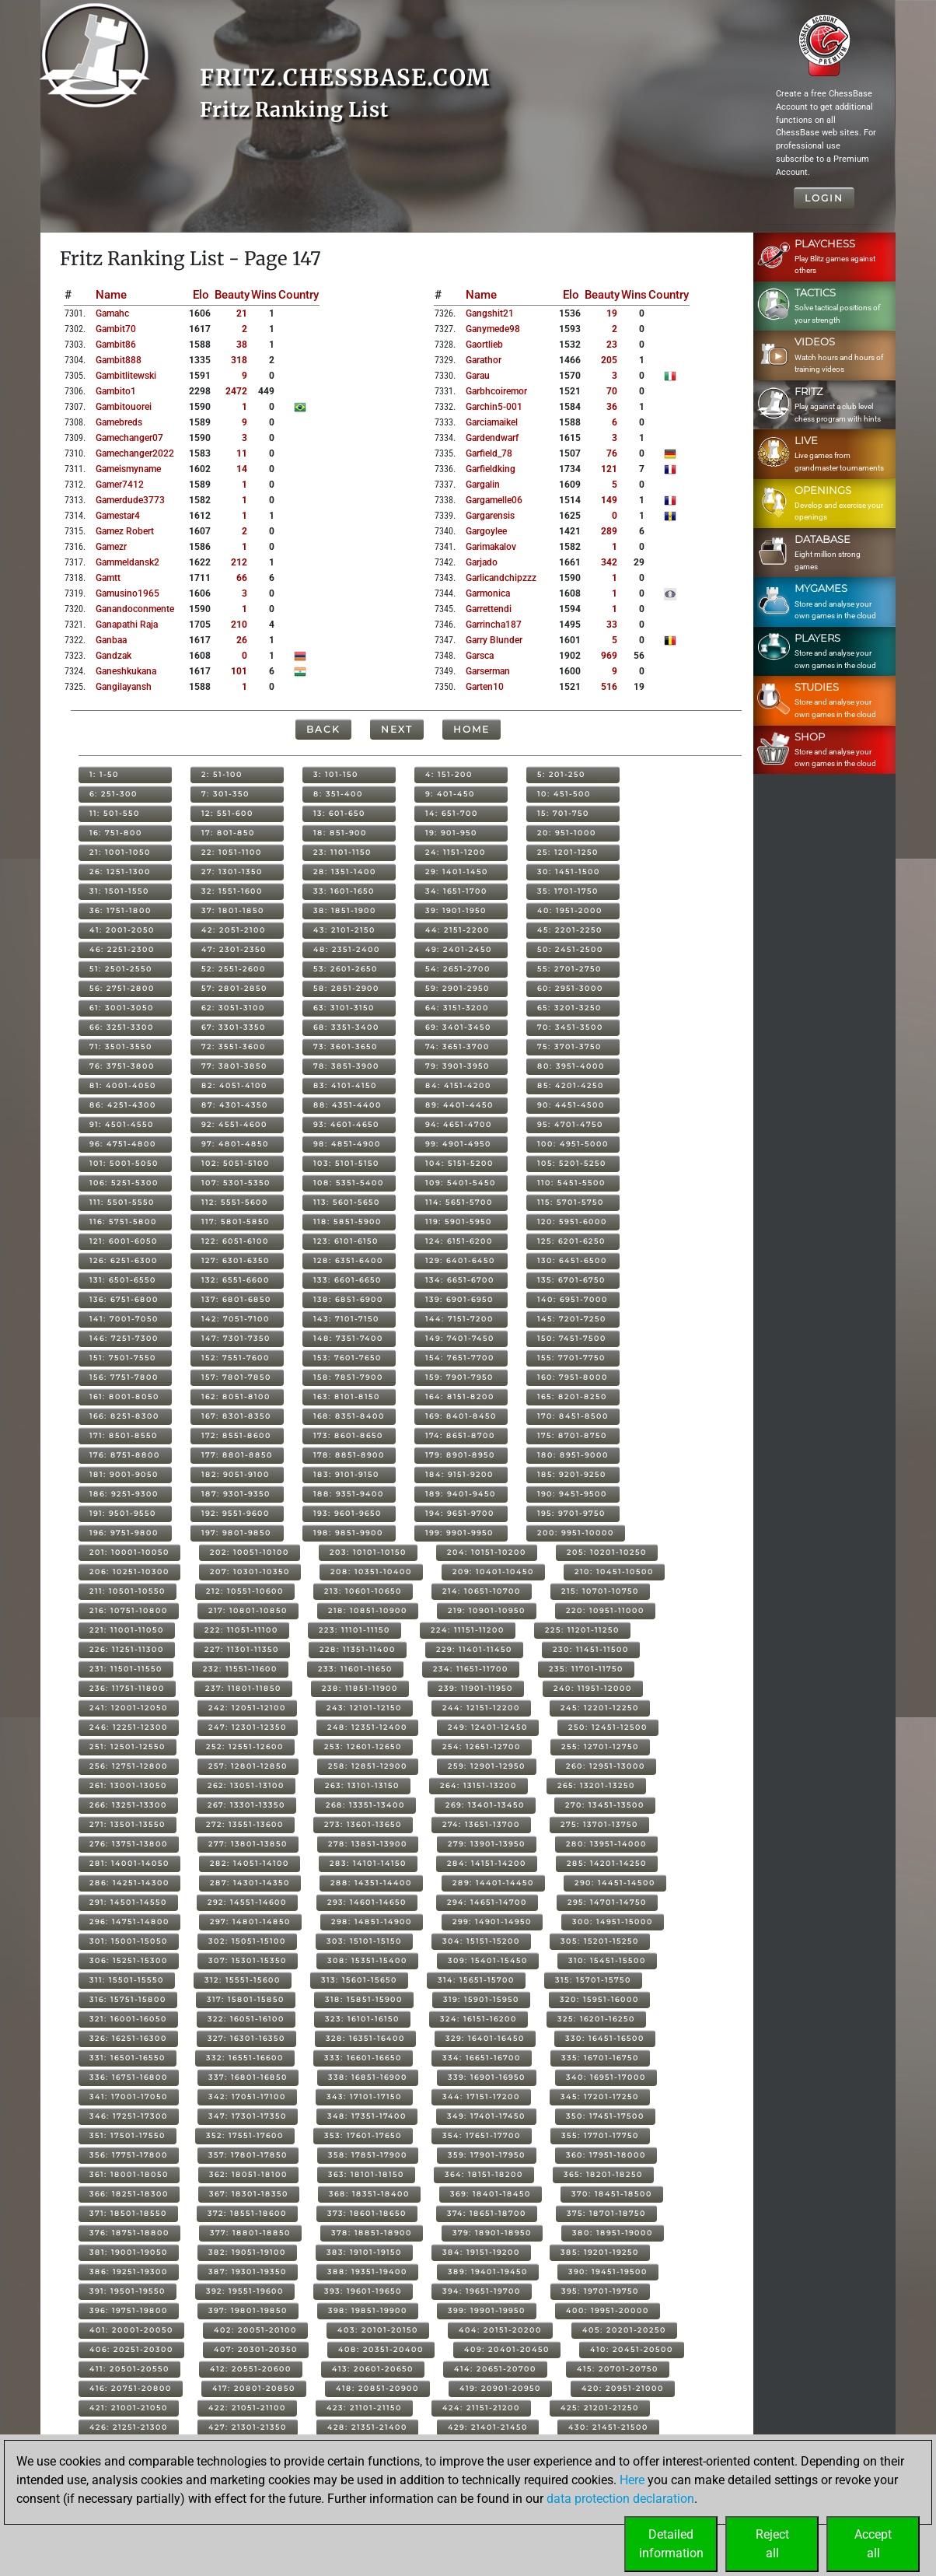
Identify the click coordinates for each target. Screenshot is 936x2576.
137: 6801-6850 (236, 1299)
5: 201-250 (561, 774)
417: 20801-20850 (253, 2388)
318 (239, 360)
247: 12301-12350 (247, 1727)
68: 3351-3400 (346, 1027)
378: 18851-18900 (371, 2232)
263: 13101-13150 (362, 1785)
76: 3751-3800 (122, 1066)
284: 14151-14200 (486, 1863)
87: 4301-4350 (234, 1105)
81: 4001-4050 (122, 1085)
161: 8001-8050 (124, 1396)
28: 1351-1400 (344, 871)
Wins (264, 295)
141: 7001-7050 (124, 1318)
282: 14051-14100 (249, 1863)
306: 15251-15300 (128, 1960)
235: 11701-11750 (586, 1668)
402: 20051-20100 (255, 2330)
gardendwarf (492, 437)
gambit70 (116, 329)
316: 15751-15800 (127, 1999)
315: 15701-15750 (593, 1980)
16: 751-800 (115, 832)
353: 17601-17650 (363, 2135)
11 (241, 453)
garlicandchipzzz (501, 577)
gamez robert (125, 531)
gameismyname (128, 469)
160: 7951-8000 (572, 1377)
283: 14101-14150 (368, 1863)
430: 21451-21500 (608, 2427)
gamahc (112, 313)
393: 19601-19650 (363, 2291)
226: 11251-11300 (126, 1649)
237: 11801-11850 (243, 1688)
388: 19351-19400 (367, 2271)
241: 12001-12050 (128, 1707)
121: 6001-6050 (123, 1241)
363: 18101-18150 (366, 2174)
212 (239, 562)
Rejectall (772, 2543)
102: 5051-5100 (235, 1163)
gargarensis (490, 515)
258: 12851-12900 (367, 1766)
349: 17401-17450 (486, 2116)
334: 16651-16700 (481, 2057)
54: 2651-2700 (458, 968)
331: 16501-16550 (127, 2057)
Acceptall (873, 2543)
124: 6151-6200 (459, 1241)
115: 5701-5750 (570, 1202)
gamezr (111, 546)
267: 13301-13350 (246, 1805)
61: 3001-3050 (121, 1007)
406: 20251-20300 (131, 2349)
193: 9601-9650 (347, 1513)
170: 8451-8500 (573, 1416)
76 (611, 453)
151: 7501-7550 (122, 1357)
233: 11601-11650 (355, 1668)
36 (611, 406)
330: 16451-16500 (604, 2038)
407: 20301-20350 (256, 2349)
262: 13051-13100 (246, 1785)
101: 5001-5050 (124, 1163)
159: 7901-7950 (459, 1377)
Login (824, 198)
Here (632, 2480)
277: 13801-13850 (248, 1843)
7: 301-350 (225, 793)
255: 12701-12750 (600, 1746)
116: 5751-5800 (123, 1221)
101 (239, 671)
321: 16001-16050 (128, 2018)
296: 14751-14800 (129, 1921)
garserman (488, 671)
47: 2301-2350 (234, 949)
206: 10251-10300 (129, 1571)
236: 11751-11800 (127, 1688)
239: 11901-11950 (475, 1688)
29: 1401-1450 (456, 871)
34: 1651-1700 (456, 891)
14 (241, 469)
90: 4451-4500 (571, 1105)
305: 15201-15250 (600, 1941)
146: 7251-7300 (124, 1338)
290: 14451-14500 (615, 1882)
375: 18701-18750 (606, 2213)
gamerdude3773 (130, 500)
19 (611, 313)
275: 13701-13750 (599, 1824)
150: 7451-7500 (571, 1338)
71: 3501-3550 (120, 1046)
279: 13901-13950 (487, 1843)
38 (241, 344)
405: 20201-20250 (624, 2330)
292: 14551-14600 (247, 1902)
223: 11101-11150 (354, 1630)
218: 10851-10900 (367, 1610)
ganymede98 (493, 329)
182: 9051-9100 (235, 1474)
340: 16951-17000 (606, 2077)
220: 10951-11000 (605, 1610)
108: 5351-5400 (348, 1182)
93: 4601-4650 (346, 1124)
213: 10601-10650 (363, 1591)
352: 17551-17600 (245, 2135)
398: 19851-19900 (367, 2310)
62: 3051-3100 (233, 1007)
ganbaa (111, 640)
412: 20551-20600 (251, 2368)
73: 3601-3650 (345, 1046)
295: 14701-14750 (607, 1902)
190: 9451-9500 (572, 1493)
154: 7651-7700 (459, 1357)
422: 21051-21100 (247, 2407)
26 (241, 640)
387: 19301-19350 (247, 2271)
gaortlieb (484, 344)
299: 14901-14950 (492, 1921)
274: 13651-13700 (481, 1824)
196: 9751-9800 (124, 1532)
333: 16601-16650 (363, 2057)
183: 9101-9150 (346, 1474)
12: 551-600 (227, 813)
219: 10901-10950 (487, 1610)
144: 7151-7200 (459, 1318)
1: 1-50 (104, 774)
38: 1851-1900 (344, 910)
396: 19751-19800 (128, 2310)
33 (611, 624)
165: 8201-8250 (572, 1396)
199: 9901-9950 (459, 1532)
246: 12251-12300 (128, 1727)
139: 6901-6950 (459, 1299)
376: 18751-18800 (129, 2232)
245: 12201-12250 (600, 1707)
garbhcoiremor (496, 391)
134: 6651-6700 (459, 1280)
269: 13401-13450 (485, 1805)
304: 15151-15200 (481, 1941)
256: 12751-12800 (128, 1766)
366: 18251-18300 (129, 2193)
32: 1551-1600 (232, 891)
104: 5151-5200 (459, 1163)
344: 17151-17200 (481, 2096)
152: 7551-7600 (235, 1357)
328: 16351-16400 (365, 2038)
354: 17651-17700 (481, 2135)
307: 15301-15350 (247, 1960)
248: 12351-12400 (367, 1727)
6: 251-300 (113, 793)
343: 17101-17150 (364, 2096)
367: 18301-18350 (248, 2193)
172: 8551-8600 (236, 1435)
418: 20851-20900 (377, 2388)
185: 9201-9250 (571, 1474)
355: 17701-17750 (600, 2135)
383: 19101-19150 (364, 2252)
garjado (482, 562)
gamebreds (119, 422)
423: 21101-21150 (364, 2407)
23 (611, 344)
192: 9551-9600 (235, 1513)
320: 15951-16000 (599, 1999)
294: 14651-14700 (487, 1902)
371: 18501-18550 (128, 2213)
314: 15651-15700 (476, 1980)
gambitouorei (124, 406)
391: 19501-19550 (127, 2291)
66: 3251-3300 (121, 1027)
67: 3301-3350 (233, 1027)
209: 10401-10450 (493, 1571)
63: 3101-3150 (344, 1007)
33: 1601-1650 (344, 891)
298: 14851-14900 (371, 1921)
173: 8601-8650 (348, 1435)
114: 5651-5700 (459, 1202)
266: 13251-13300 (128, 1805)
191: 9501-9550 (122, 1513)
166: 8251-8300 (124, 1416)
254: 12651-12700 (481, 1746)
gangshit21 (490, 313)
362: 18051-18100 (248, 2174)
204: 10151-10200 (486, 1552)
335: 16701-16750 (600, 2057)
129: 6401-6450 (460, 1260)
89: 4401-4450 (459, 1105)
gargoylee (486, 531)
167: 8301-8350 (236, 1416)
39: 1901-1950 (456, 910)
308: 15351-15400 (367, 1960)
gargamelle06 (494, 500)
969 (609, 655)
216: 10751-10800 (128, 1610)
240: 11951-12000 (593, 1688)
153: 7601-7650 (347, 1357)
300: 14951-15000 (612, 1921)
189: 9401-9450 (460, 1493)
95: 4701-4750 (570, 1124)
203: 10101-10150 (368, 1552)
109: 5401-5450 (460, 1182)
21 (241, 313)
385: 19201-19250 (600, 2252)
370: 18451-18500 (611, 2193)
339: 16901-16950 (487, 2077)
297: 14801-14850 (250, 1921)
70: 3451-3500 (570, 1027)
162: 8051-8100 (236, 1396)
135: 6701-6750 (571, 1280)
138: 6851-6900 (348, 1299)
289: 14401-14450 (493, 1882)
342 (609, 562)
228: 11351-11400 (358, 1649)
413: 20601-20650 (373, 2368)
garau (478, 375)
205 (609, 360)
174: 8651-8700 (460, 1435)
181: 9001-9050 (124, 1474)
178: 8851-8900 (349, 1455)
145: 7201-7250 (571, 1318)
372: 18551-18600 (247, 2213)
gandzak (113, 655)
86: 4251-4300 (122, 1105)
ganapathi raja (127, 624)
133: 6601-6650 (347, 1280)
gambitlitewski (126, 375)
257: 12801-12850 (248, 1766)
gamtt (108, 577)
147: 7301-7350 (236, 1338)
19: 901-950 (451, 832)
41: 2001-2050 (122, 930)
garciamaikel (492, 422)
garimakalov (491, 546)
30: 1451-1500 (568, 871)
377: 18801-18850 (250, 2232)
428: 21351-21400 (367, 2427)
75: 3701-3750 (569, 1046)
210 (239, 624)
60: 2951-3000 (570, 988)
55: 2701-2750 (569, 968)
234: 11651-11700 (470, 1668)
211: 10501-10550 (127, 1591)
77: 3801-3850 (234, 1066)
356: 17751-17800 (128, 2155)
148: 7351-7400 (348, 1338)
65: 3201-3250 (569, 1007)
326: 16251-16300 (128, 2038)
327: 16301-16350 (246, 2038)
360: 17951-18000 (606, 2155)
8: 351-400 (338, 793)
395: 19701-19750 (600, 2291)
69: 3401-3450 (458, 1027)
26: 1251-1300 (120, 871)
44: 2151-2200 (457, 930)
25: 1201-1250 (568, 852)
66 (241, 577)
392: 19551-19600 (245, 2291)
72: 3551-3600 (233, 1046)
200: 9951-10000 (575, 1532)
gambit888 (118, 360)
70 (611, 391)
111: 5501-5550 (122, 1202)
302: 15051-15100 (247, 1941)
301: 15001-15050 (128, 1941)
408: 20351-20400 (381, 2349)
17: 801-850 (228, 832)
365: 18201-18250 (603, 2174)
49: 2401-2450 (458, 949)
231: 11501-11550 (125, 1668)
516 (609, 686)
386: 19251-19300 (128, 2271)
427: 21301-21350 (247, 2427)
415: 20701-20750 (617, 2368)
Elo (201, 295)
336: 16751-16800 (128, 2077)
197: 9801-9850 (236, 1532)
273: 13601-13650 (363, 1824)
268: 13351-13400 (365, 1805)
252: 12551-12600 (245, 1746)
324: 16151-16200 (478, 2018)
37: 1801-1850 (232, 910)
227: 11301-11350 (241, 1649)
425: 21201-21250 (600, 2407)
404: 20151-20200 (500, 2330)
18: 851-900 (340, 832)
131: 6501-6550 (122, 1280)
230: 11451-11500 (591, 1649)
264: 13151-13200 (478, 1785)
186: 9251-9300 (124, 1493)
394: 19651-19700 (481, 2291)
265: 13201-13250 (596, 1785)
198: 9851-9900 (348, 1532)
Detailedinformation (671, 2543)
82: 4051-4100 (234, 1085)
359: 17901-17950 (487, 2155)
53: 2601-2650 (345, 968)
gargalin (483, 484)
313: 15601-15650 (359, 1980)
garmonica (488, 593)
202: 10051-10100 (249, 1552)
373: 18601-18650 (367, 2213)
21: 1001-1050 (120, 852)
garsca (480, 655)
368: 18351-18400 (369, 2193)
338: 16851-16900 (367, 2077)
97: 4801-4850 (235, 1143)
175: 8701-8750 (572, 1435)
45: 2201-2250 (569, 930)
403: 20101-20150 (377, 2330)
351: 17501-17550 (127, 2135)
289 (609, 531)
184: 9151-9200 (459, 1474)
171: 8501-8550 (123, 1435)
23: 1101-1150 (342, 852)
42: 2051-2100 (233, 930)
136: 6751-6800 (124, 1299)
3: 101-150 (335, 774)
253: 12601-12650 (363, 1746)
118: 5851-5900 (347, 1221)
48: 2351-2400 (346, 949)
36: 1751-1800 (120, 910)
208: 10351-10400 (371, 1571)
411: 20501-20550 (129, 2368)
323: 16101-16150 (362, 2018)
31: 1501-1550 (119, 891)
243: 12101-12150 (364, 1707)
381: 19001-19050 (128, 2252)
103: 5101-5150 (346, 1163)
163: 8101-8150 (346, 1396)
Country (298, 295)
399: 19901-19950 (487, 2310)
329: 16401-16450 (485, 2038)
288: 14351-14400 (371, 1882)
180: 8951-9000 (573, 1455)
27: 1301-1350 (232, 871)
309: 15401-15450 (488, 1960)
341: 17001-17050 (128, 2096)
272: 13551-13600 (245, 1824)
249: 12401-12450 (488, 1727)
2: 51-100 (222, 774)
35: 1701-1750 (568, 891)
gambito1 (116, 391)
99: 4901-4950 (458, 1143)
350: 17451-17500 (605, 2116)
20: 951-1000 (566, 832)
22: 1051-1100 (231, 852)
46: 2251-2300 (122, 949)
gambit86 (116, 344)
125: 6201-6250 (571, 1241)
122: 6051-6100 (235, 1241)
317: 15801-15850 (246, 1999)
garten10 (485, 686)
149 (609, 500)
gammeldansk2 (127, 562)
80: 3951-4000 (571, 1066)
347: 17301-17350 (247, 2116)
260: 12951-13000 (605, 1766)
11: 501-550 (114, 813)
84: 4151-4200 (458, 1085)
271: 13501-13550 (127, 1824)
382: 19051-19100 (247, 2252)
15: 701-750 (563, 813)
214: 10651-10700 (481, 1591)
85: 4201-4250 (570, 1085)
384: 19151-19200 (481, 2252)
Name (111, 295)
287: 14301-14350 (250, 1882)
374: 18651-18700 (486, 2213)
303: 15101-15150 (364, 1941)
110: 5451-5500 (571, 1182)
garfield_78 (489, 453)
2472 (236, 391)
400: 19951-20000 (607, 2310)
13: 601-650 (339, 813)
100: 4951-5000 (573, 1143)
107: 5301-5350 (236, 1182)
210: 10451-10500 (614, 1571)
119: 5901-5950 (458, 1221)
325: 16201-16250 (596, 2018)
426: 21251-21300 (128, 2427)
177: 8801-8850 (237, 1455)
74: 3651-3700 (457, 1046)
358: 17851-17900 (367, 2155)
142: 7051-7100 (235, 1318)
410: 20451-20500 (631, 2349)
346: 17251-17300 (128, 2116)
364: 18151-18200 (484, 2174)
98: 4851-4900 (347, 1143)
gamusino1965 (127, 593)
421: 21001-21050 (128, 2407)
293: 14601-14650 (367, 1902)
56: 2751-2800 (122, 988)
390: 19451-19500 (608, 2271)
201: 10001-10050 (129, 1552)
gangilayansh (124, 686)
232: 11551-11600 (240, 1668)
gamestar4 (118, 515)
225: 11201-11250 (582, 1630)
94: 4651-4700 (458, 1124)
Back (323, 729)
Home (471, 729)
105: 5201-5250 (571, 1163)
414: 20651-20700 (495, 2368)
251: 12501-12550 (127, 1746)
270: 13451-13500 (604, 1805)
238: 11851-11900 (360, 1688)
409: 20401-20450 (507, 2349)
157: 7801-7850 (236, 1377)
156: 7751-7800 (124, 1377)
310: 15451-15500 (607, 1960)
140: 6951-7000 (572, 1299)
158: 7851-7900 (348, 1377)
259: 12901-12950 (487, 1766)
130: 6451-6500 (572, 1260)
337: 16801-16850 (248, 2077)
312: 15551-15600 (242, 1980)
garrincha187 (494, 624)
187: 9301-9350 (236, 1493)
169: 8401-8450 (461, 1416)
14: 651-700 (451, 813)
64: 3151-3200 (457, 1007)
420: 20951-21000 (623, 2388)
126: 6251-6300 (123, 1260)
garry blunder (494, 640)
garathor (483, 360)
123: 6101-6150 (346, 1241)
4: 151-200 (449, 774)
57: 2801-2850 (234, 988)
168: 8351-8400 (349, 1416)
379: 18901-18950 (492, 2232)
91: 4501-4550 (121, 1124)
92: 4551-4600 (234, 1124)
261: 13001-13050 (128, 1785)
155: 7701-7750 (571, 1357)
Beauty (232, 295)
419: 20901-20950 (500, 2388)
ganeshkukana (126, 671)
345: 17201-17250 (600, 2096)
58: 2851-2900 (346, 988)
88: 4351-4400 (347, 1105)
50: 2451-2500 (570, 949)
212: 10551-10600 (245, 1591)
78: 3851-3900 (346, 1066)
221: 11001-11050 (126, 1630)
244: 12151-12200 (481, 1707)
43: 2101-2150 (344, 930)
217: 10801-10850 (248, 1610)
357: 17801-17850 (248, 2155)
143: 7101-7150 (346, 1318)
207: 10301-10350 (250, 1571)
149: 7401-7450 (459, 1338)
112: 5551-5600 (234, 1202)
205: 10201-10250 (607, 1552)
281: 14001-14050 (129, 1863)
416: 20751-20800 (130, 2388)
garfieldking (490, 469)
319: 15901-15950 (481, 1999)
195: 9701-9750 (571, 1513)
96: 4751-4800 (122, 1143)
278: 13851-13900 (367, 1843)
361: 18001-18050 (129, 2174)
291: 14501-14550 (128, 1902)
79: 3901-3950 (457, 1066)
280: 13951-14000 (606, 1843)
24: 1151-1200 (455, 852)
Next (397, 729)
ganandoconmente (135, 609)
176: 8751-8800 (124, 1455)
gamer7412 (120, 484)
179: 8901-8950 (460, 1455)
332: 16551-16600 (245, 2057)
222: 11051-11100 (241, 1630)
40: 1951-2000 (569, 910)
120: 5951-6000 (572, 1221)
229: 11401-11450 (474, 1649)
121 (609, 469)
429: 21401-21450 (488, 2427)
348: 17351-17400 (367, 2116)
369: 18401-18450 (490, 2193)
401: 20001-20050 (131, 2330)
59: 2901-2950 (457, 988)
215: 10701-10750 (600, 1591)
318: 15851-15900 (364, 1999)
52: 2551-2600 (233, 968)
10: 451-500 (564, 793)
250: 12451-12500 (608, 1727)
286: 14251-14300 (129, 1882)
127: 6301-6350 (235, 1260)
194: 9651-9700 (459, 1513)
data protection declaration (620, 2498)
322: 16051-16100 (246, 2018)
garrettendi (489, 609)
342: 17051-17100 (247, 2096)
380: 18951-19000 (612, 2232)
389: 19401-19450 (488, 2271)
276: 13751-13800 (128, 1843)
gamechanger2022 (135, 453)
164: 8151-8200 (459, 1396)
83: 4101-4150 (345, 1085)
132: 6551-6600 (235, 1280)
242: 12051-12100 (247, 1707)
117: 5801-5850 (235, 1221)
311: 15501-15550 (126, 1980)
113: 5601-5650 (346, 1202)
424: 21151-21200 (481, 2407)
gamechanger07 (129, 437)
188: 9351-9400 (348, 1493)
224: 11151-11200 (468, 1630)
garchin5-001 (494, 406)
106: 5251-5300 (124, 1182)
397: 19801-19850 (248, 2310)
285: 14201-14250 (607, 1863)
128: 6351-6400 (348, 1260)
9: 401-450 (450, 793)
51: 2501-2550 (120, 968)
